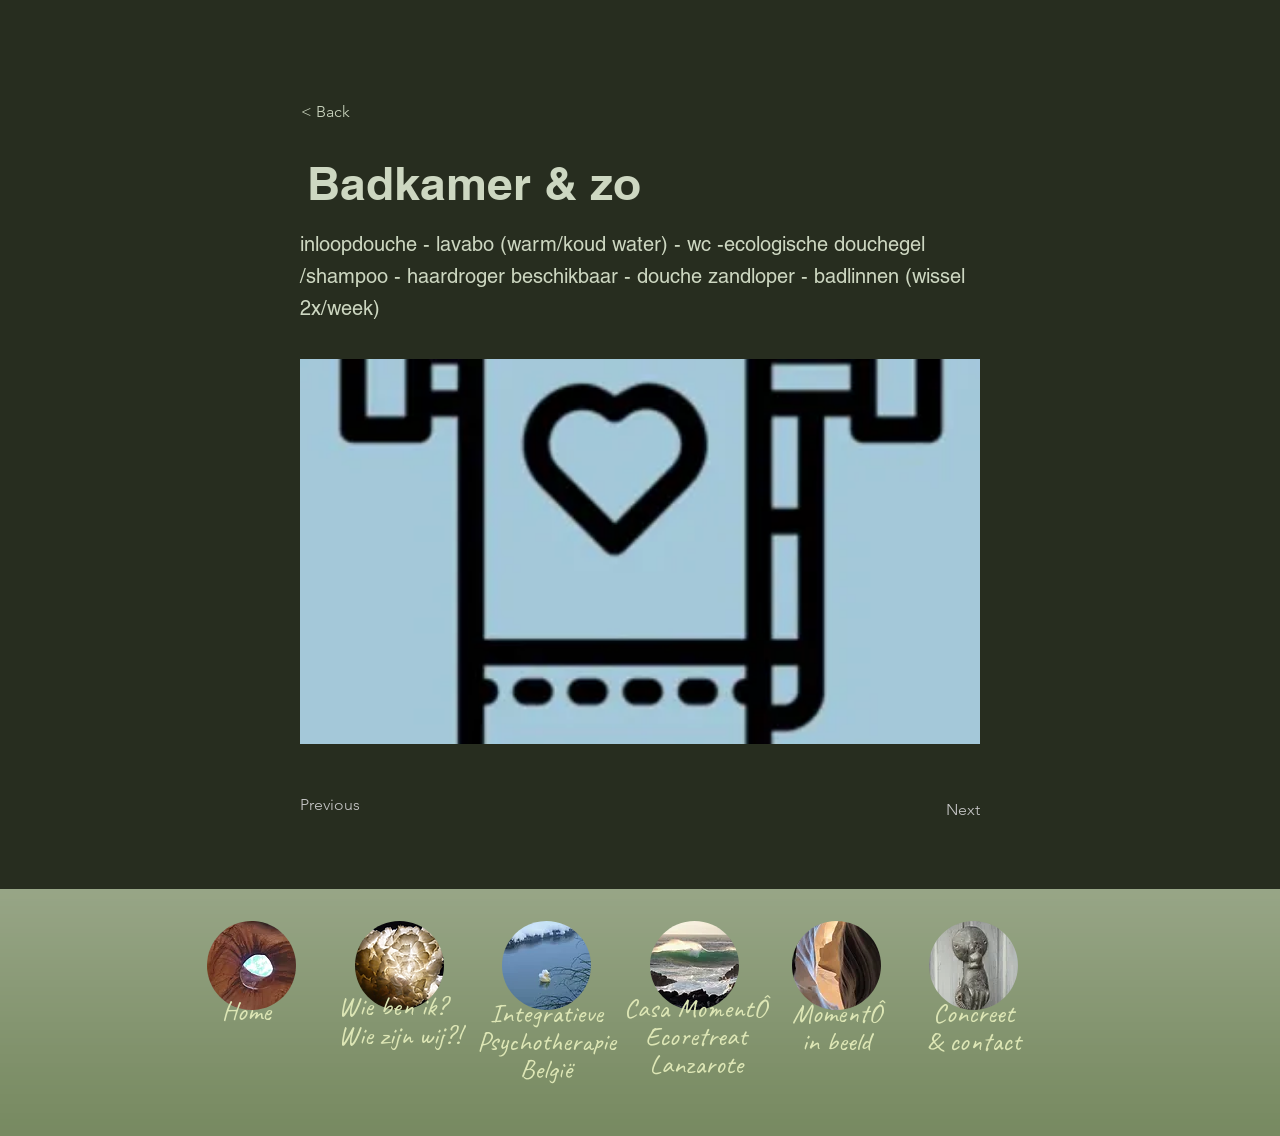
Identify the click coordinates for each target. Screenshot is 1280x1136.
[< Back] (367, 112)
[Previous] (366, 805)
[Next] (930, 810)
